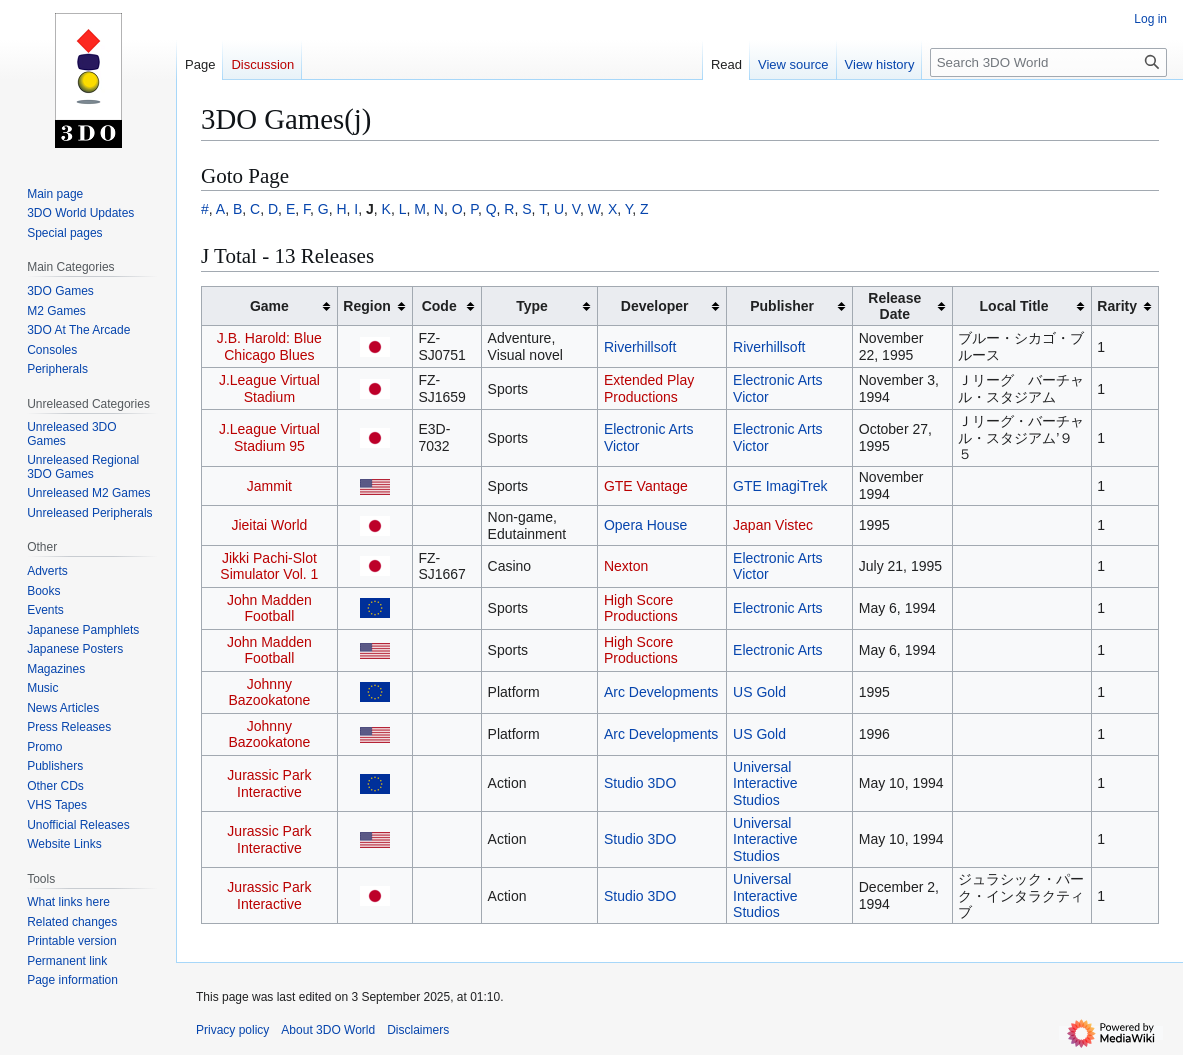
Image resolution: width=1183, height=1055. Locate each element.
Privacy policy (232, 1030)
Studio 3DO (640, 783)
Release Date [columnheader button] (894, 306)
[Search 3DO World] (1048, 62)
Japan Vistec (773, 525)
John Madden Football (269, 608)
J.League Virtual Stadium (269, 388)
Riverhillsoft (640, 347)
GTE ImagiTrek (780, 486)
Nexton (626, 566)
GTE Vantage (646, 486)
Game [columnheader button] (269, 306)
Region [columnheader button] (366, 306)
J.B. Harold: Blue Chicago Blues (269, 346)
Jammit (269, 486)
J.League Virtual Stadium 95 (269, 437)
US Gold (759, 692)
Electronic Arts (777, 608)
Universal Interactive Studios (765, 783)
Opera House (645, 525)
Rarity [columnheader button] (1117, 306)
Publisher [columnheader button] (782, 306)
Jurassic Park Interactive (269, 783)
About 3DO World (328, 1030)
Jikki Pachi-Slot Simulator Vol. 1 (269, 566)
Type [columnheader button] (532, 306)
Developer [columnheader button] (655, 306)
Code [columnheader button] (439, 306)
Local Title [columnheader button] (1014, 306)
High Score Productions (641, 608)
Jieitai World (269, 525)
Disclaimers (418, 1030)
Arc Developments (661, 692)
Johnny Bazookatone (270, 692)
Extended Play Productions (649, 388)
